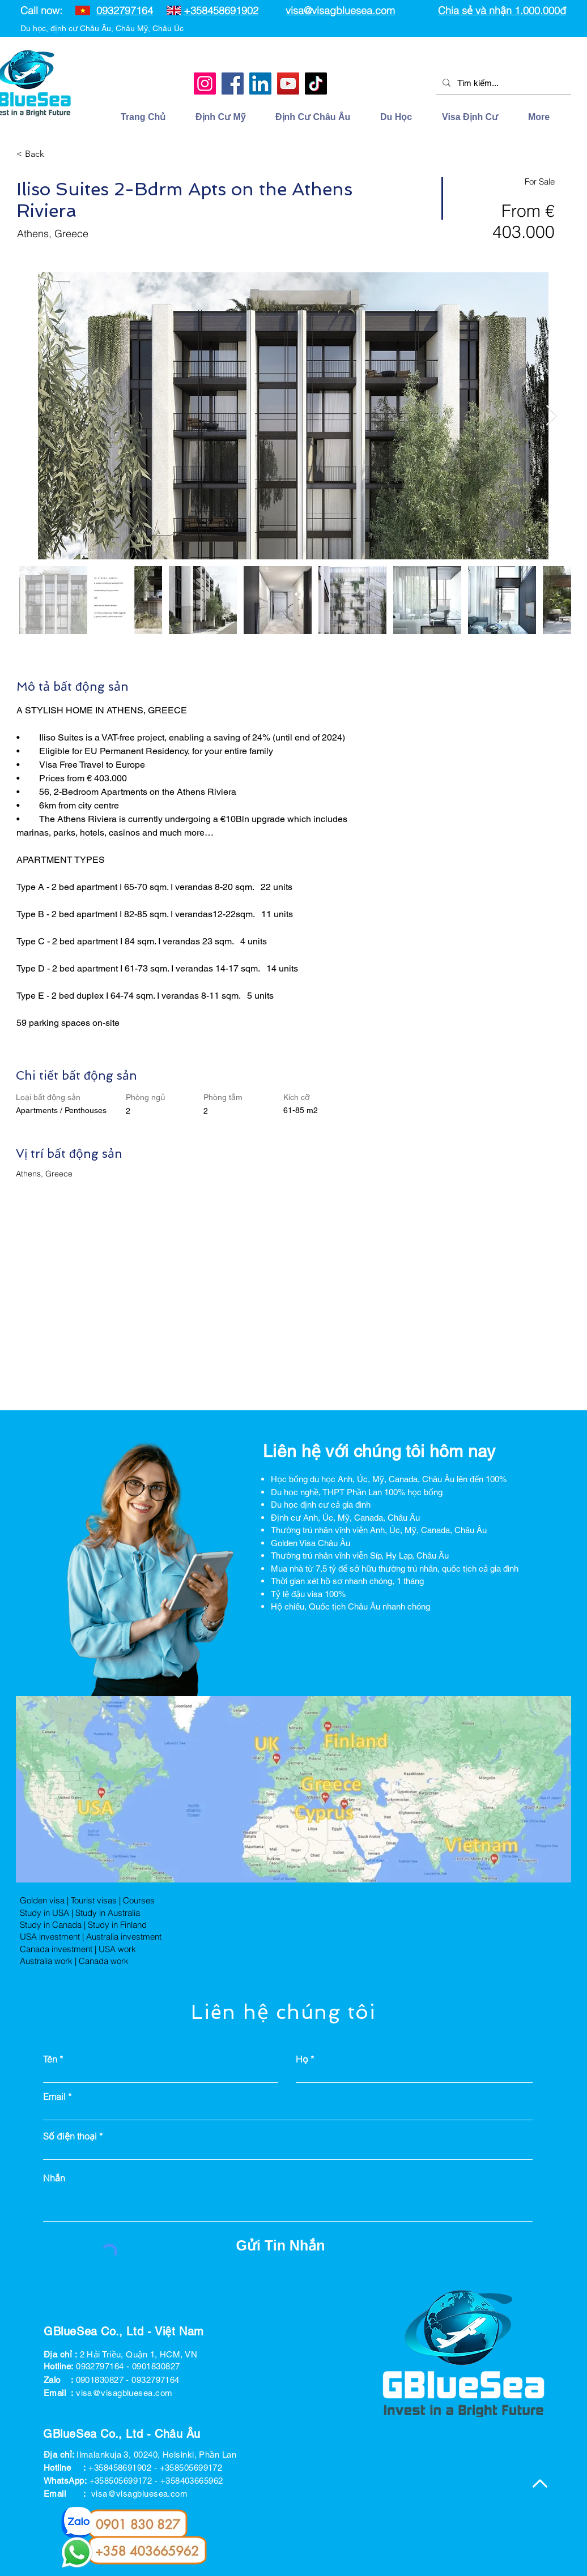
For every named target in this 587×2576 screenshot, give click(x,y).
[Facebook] (233, 83)
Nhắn (54, 2178)
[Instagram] (205, 83)
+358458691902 (221, 10)
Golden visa (42, 1900)
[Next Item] (551, 416)
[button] (402, 117)
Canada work (104, 1960)
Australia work (46, 1960)
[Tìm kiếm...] (502, 83)
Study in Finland (117, 1924)
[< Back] (56, 154)
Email (54, 2096)
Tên (50, 2059)
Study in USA (44, 1912)
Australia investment (123, 1936)
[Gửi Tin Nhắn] (280, 2246)
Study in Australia (107, 1912)
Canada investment (56, 1949)
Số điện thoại (70, 2136)
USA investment (50, 1936)
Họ (302, 2059)
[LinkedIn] (260, 83)
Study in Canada (51, 1924)
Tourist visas (94, 1900)
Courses (139, 1900)
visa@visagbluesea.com (340, 10)
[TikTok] (316, 83)
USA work (117, 1949)
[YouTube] (288, 83)
